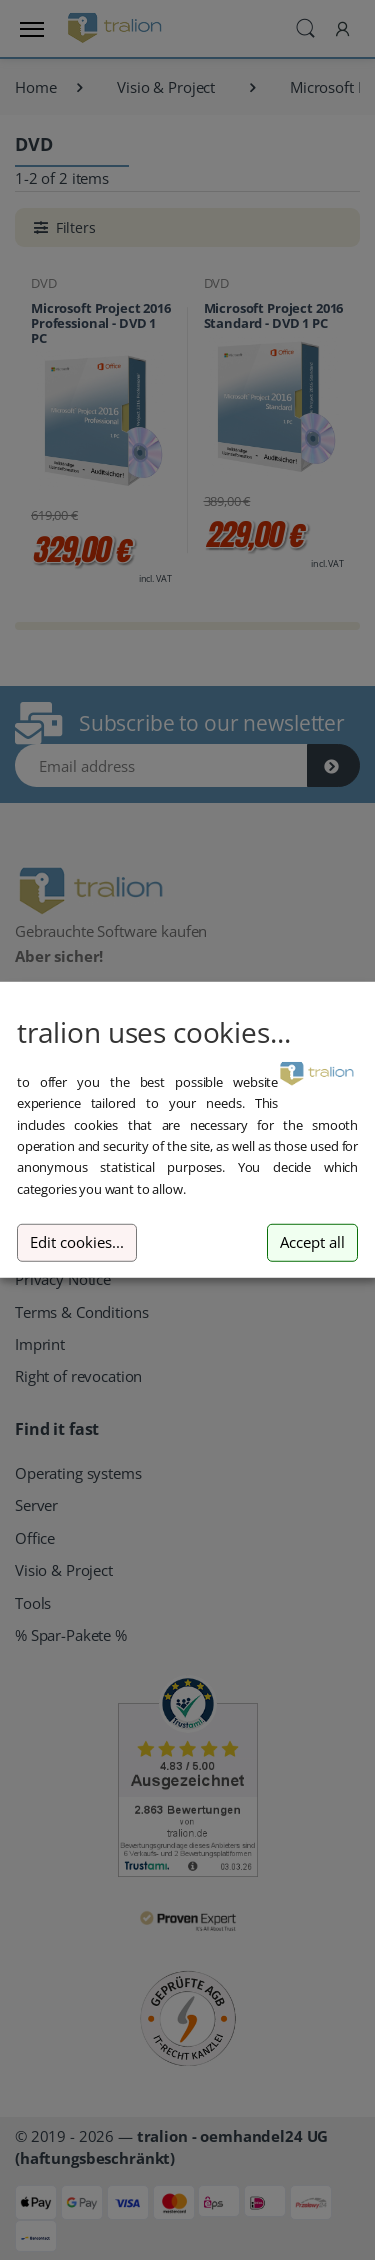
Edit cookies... (77, 1242)
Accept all (312, 1242)
